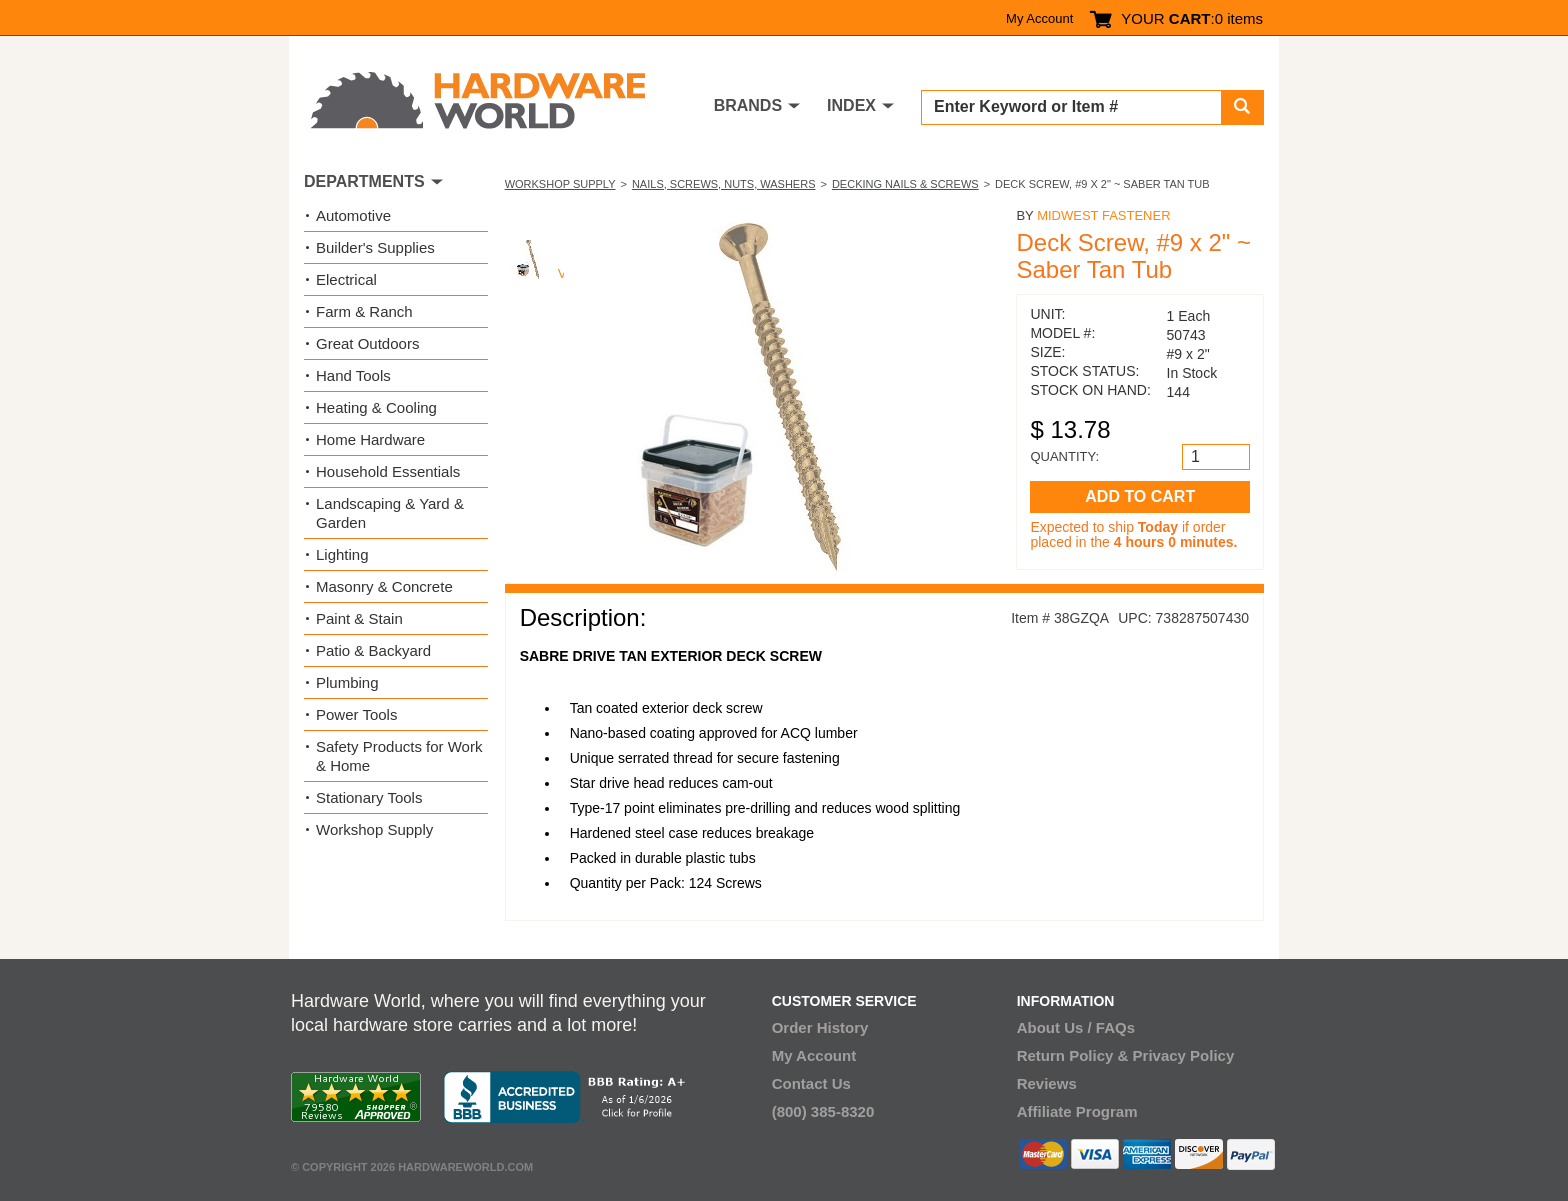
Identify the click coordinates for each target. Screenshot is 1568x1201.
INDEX (851, 105)
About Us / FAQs (1076, 1027)
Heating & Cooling (376, 407)
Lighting (342, 554)
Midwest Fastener (1103, 215)
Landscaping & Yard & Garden (390, 513)
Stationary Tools (369, 797)
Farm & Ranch (364, 311)
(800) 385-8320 (823, 1111)
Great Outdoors (367, 343)
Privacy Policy (1184, 1055)
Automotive (353, 215)
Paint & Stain (359, 618)
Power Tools (356, 714)
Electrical (346, 279)
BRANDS (748, 105)
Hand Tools (353, 375)
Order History (820, 1027)
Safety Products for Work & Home (399, 756)
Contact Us (811, 1083)
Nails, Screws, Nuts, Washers (724, 184)
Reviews (1047, 1083)
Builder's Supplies (375, 247)
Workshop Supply (560, 184)
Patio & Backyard (373, 650)
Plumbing (347, 682)
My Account (1039, 18)
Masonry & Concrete (384, 586)
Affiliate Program (1077, 1111)
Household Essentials (388, 471)
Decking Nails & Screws (905, 184)
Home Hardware (370, 439)
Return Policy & (1073, 1055)
